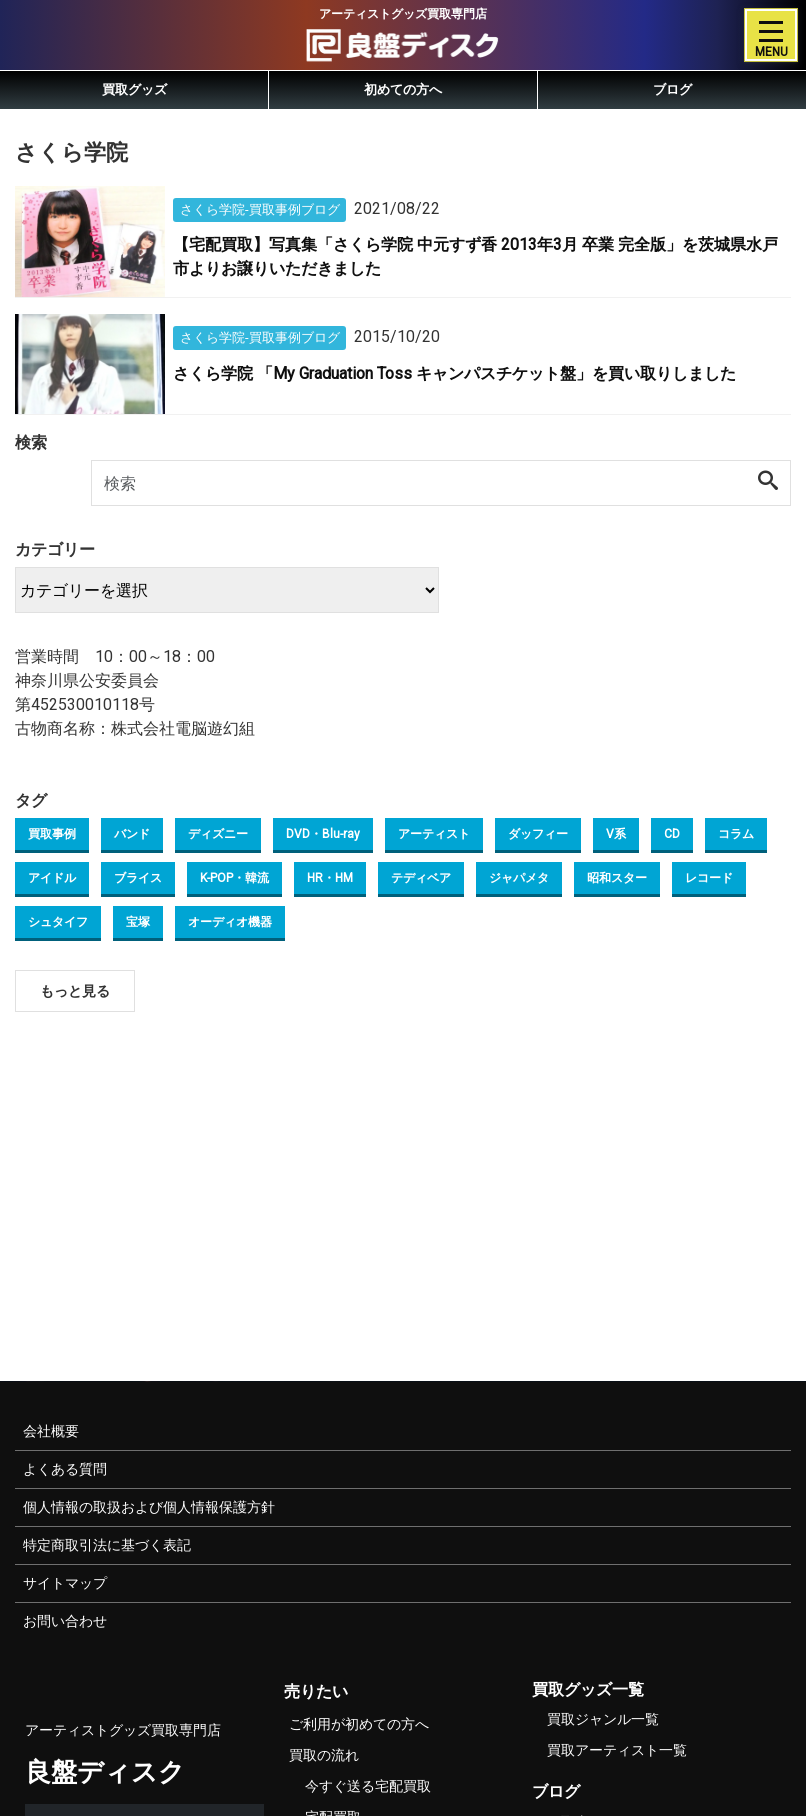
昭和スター (617, 878)
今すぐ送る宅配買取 (368, 1786)
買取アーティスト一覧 (617, 1750)
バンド (132, 834)
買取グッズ (134, 89)
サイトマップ (65, 1583)
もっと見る (75, 991)
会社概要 (51, 1431)
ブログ (672, 89)
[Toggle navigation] (771, 35)
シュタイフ (58, 922)
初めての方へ (403, 89)
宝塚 (138, 922)
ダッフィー (538, 834)
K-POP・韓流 (234, 878)
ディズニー (218, 834)
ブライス (138, 878)
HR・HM (330, 878)
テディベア (421, 878)
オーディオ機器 (230, 922)
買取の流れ (324, 1755)
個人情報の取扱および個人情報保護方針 (149, 1507)
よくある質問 (65, 1469)
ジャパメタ (519, 878)
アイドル (52, 878)
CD (672, 834)
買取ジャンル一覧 (603, 1719)
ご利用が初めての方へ (359, 1724)
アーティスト (434, 834)
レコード (709, 878)
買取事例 (52, 834)
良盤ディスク (105, 1772)
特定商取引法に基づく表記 (107, 1545)
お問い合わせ (65, 1621)
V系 (616, 834)
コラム (736, 834)
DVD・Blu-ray (323, 834)
